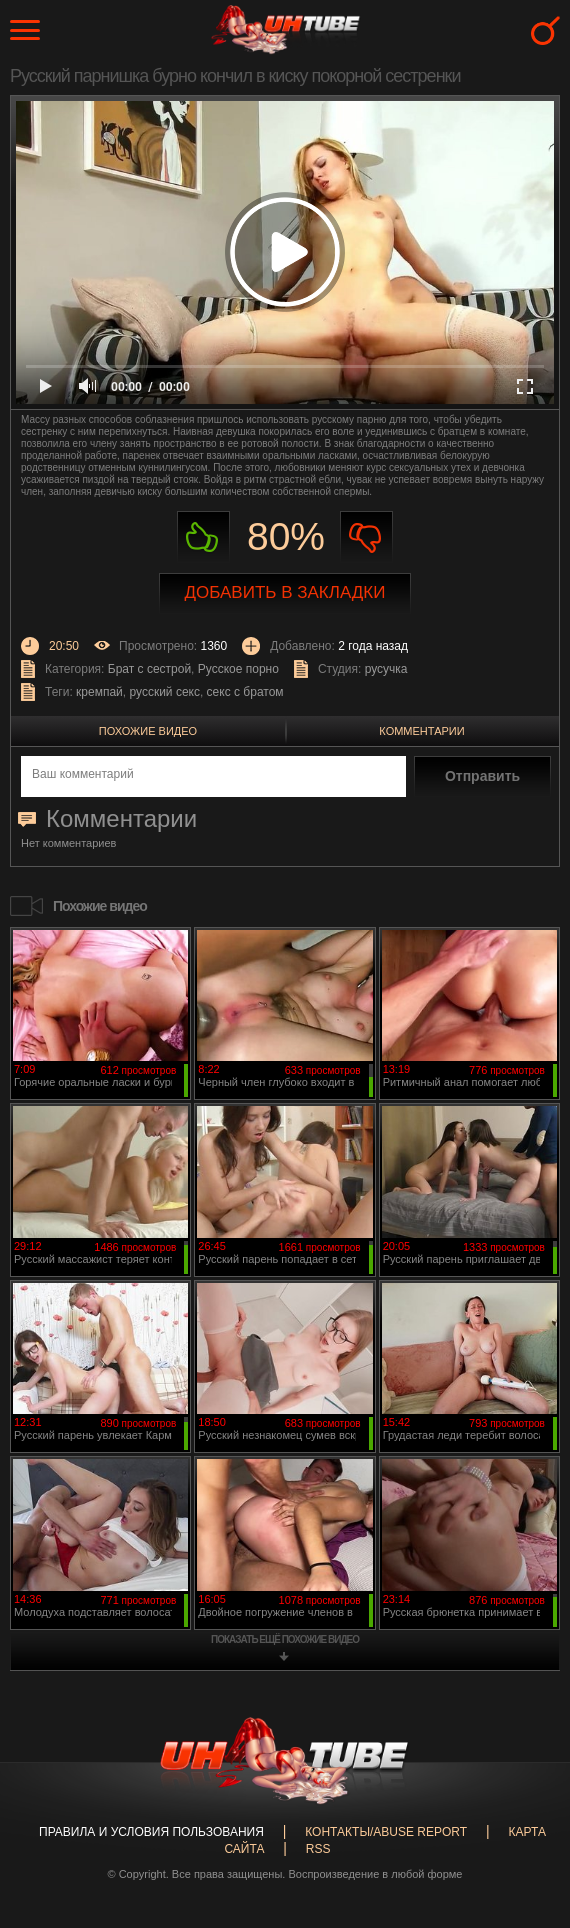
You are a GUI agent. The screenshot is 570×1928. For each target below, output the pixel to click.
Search (545, 30)
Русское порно (238, 669)
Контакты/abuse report (386, 1832)
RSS (318, 1849)
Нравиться (203, 537)
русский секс (164, 692)
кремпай (99, 692)
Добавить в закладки (285, 592)
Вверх (525, 1813)
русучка (386, 669)
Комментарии (421, 731)
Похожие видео (148, 731)
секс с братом (245, 692)
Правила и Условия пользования (151, 1832)
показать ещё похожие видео (285, 1639)
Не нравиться (366, 537)
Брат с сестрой (149, 669)
